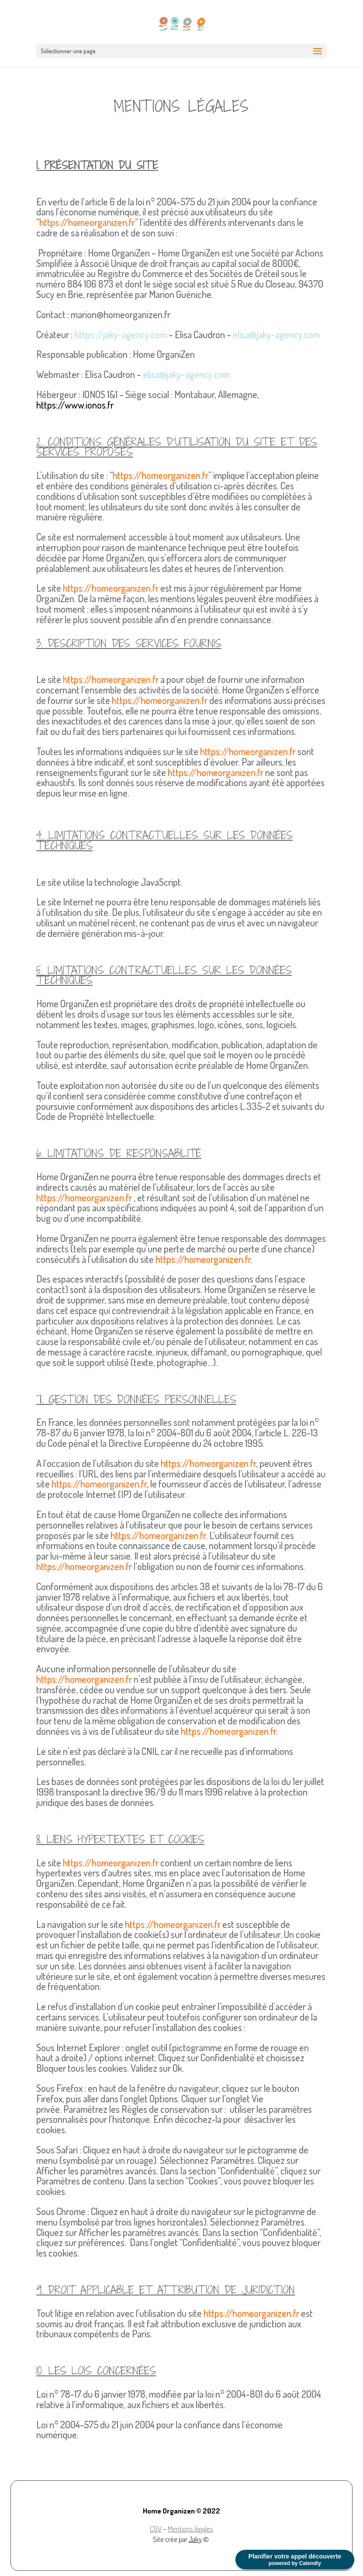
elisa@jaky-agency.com (276, 334)
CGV (156, 2528)
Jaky (195, 2539)
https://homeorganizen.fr (87, 222)
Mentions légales (190, 2528)
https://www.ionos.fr (75, 405)
